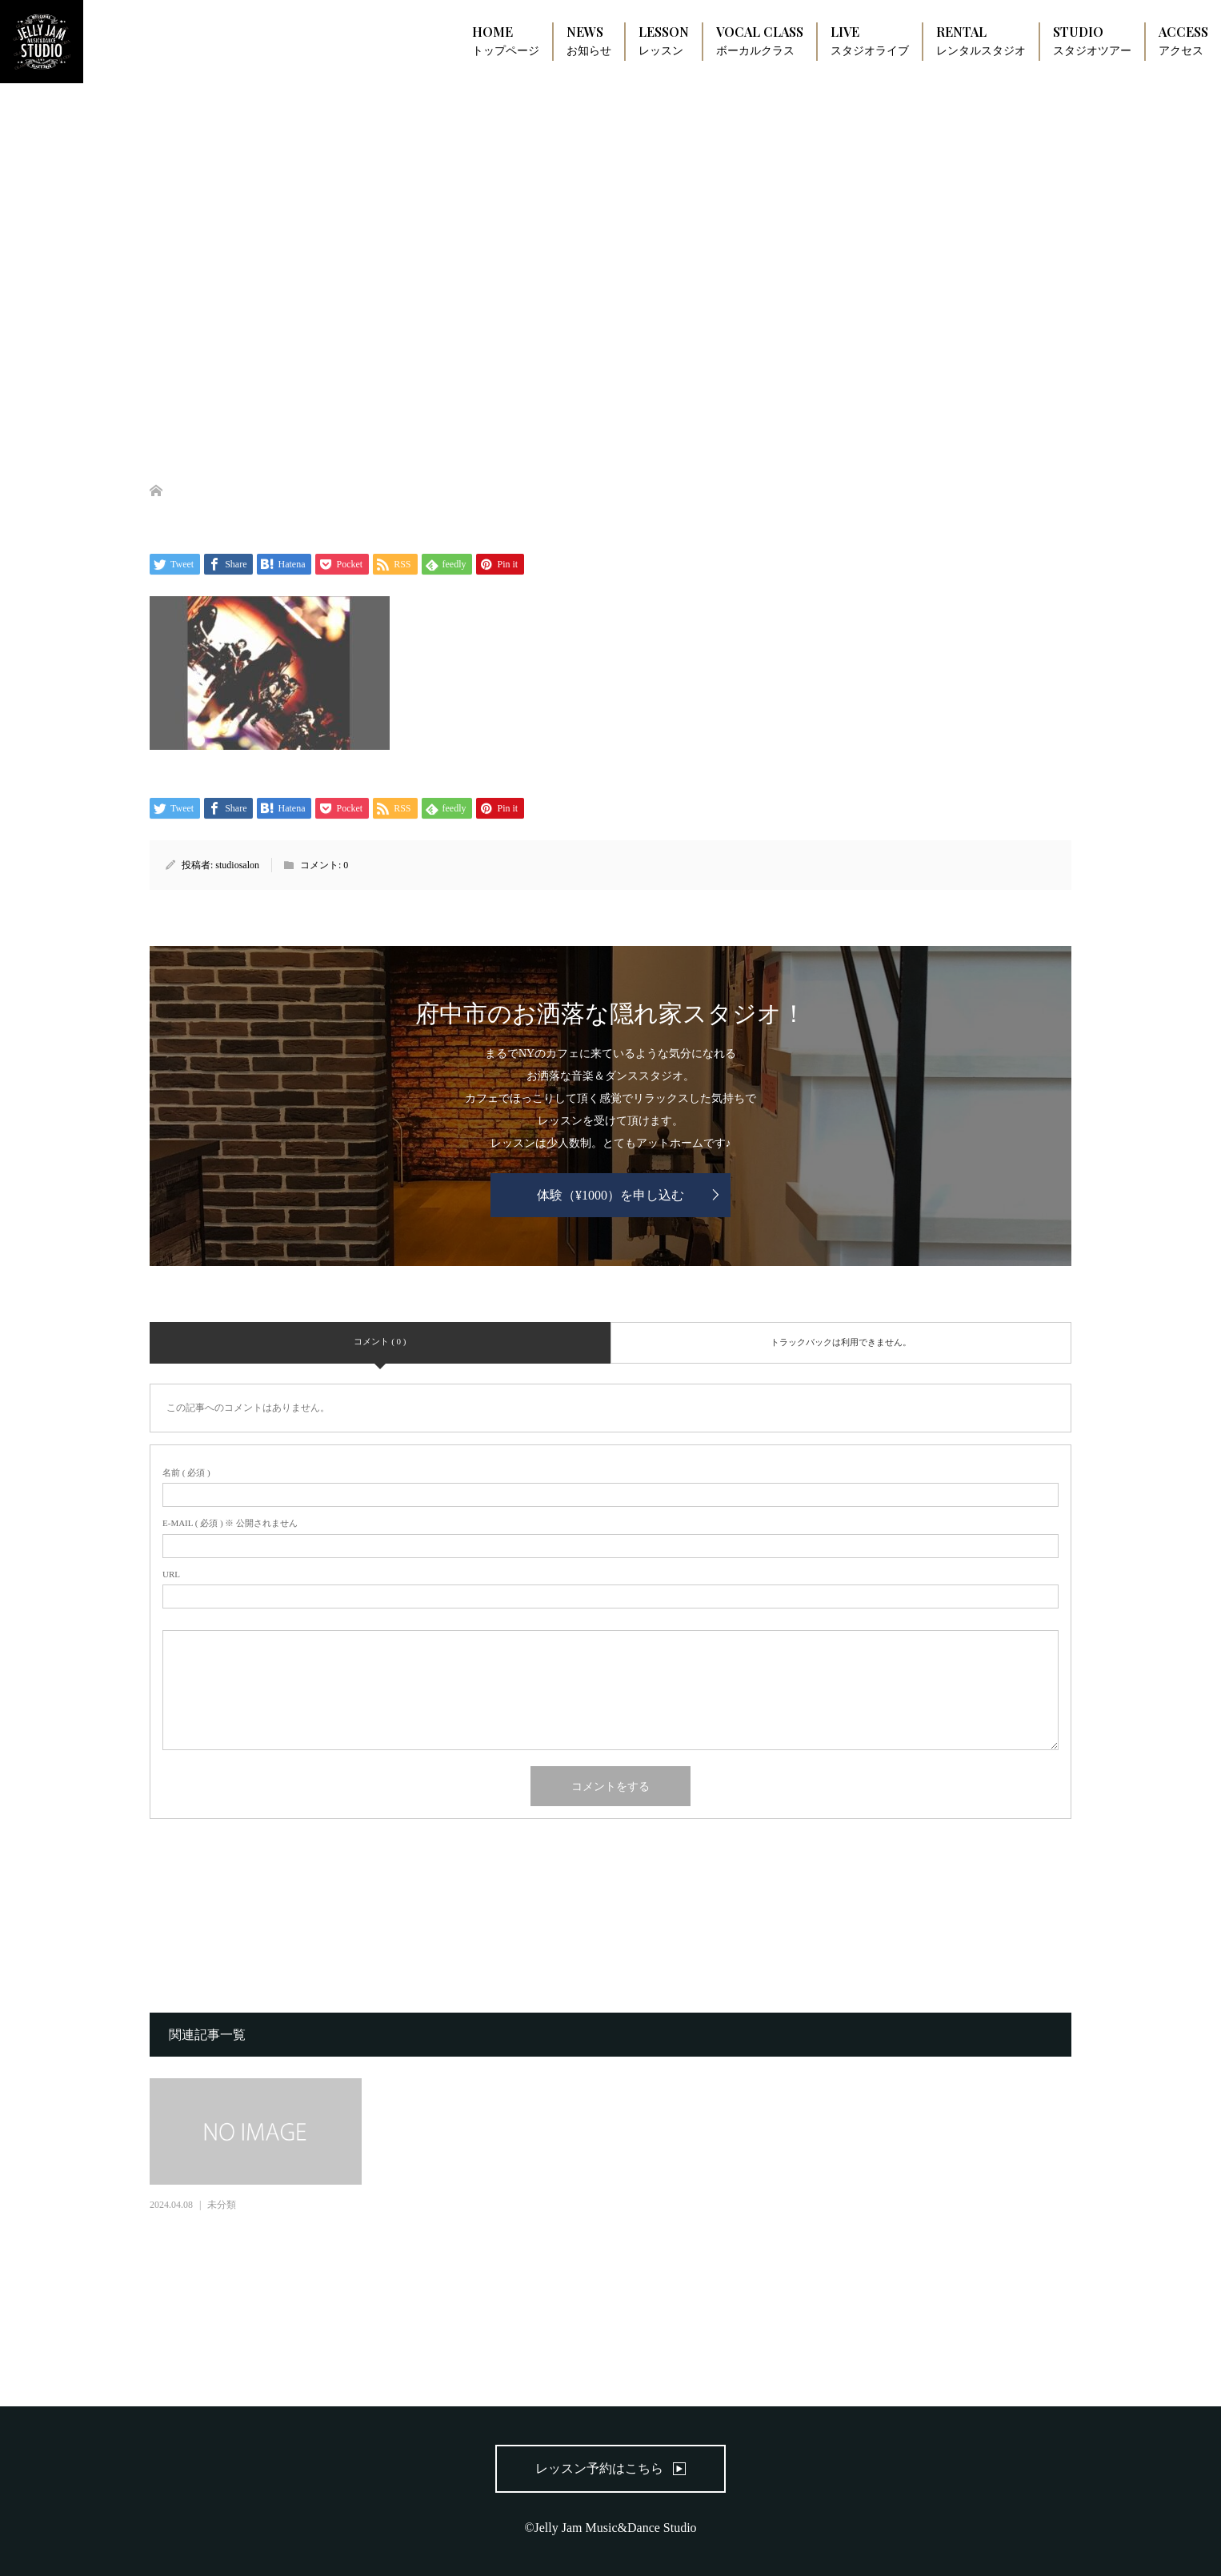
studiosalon (237, 865)
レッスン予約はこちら (599, 2468)
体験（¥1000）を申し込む (610, 1195)
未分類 (221, 2204)
